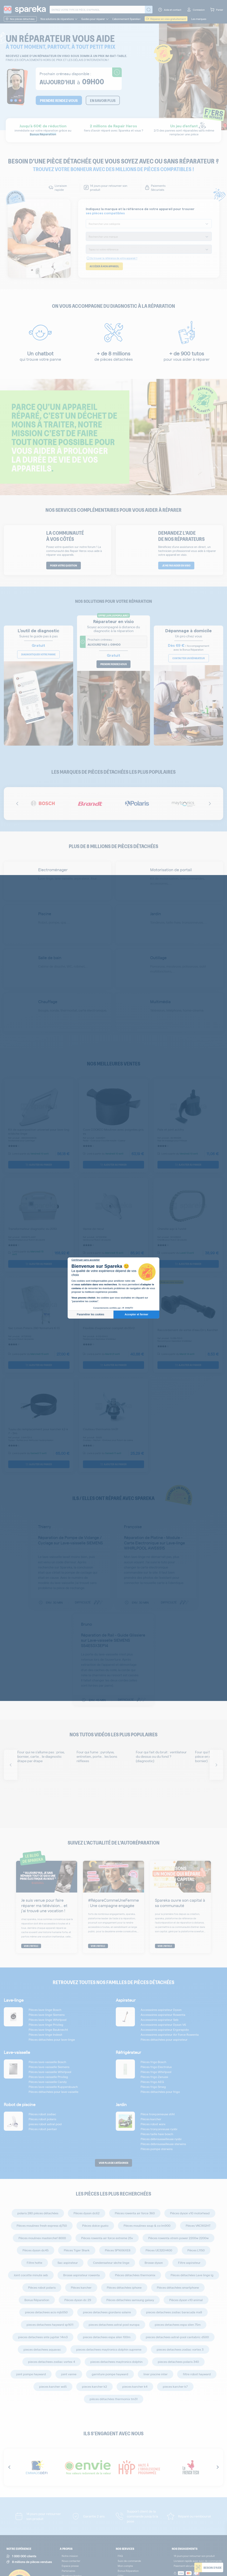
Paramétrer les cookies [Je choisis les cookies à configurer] (90, 1314)
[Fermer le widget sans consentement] (86, 1260)
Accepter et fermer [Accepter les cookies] (136, 1314)
